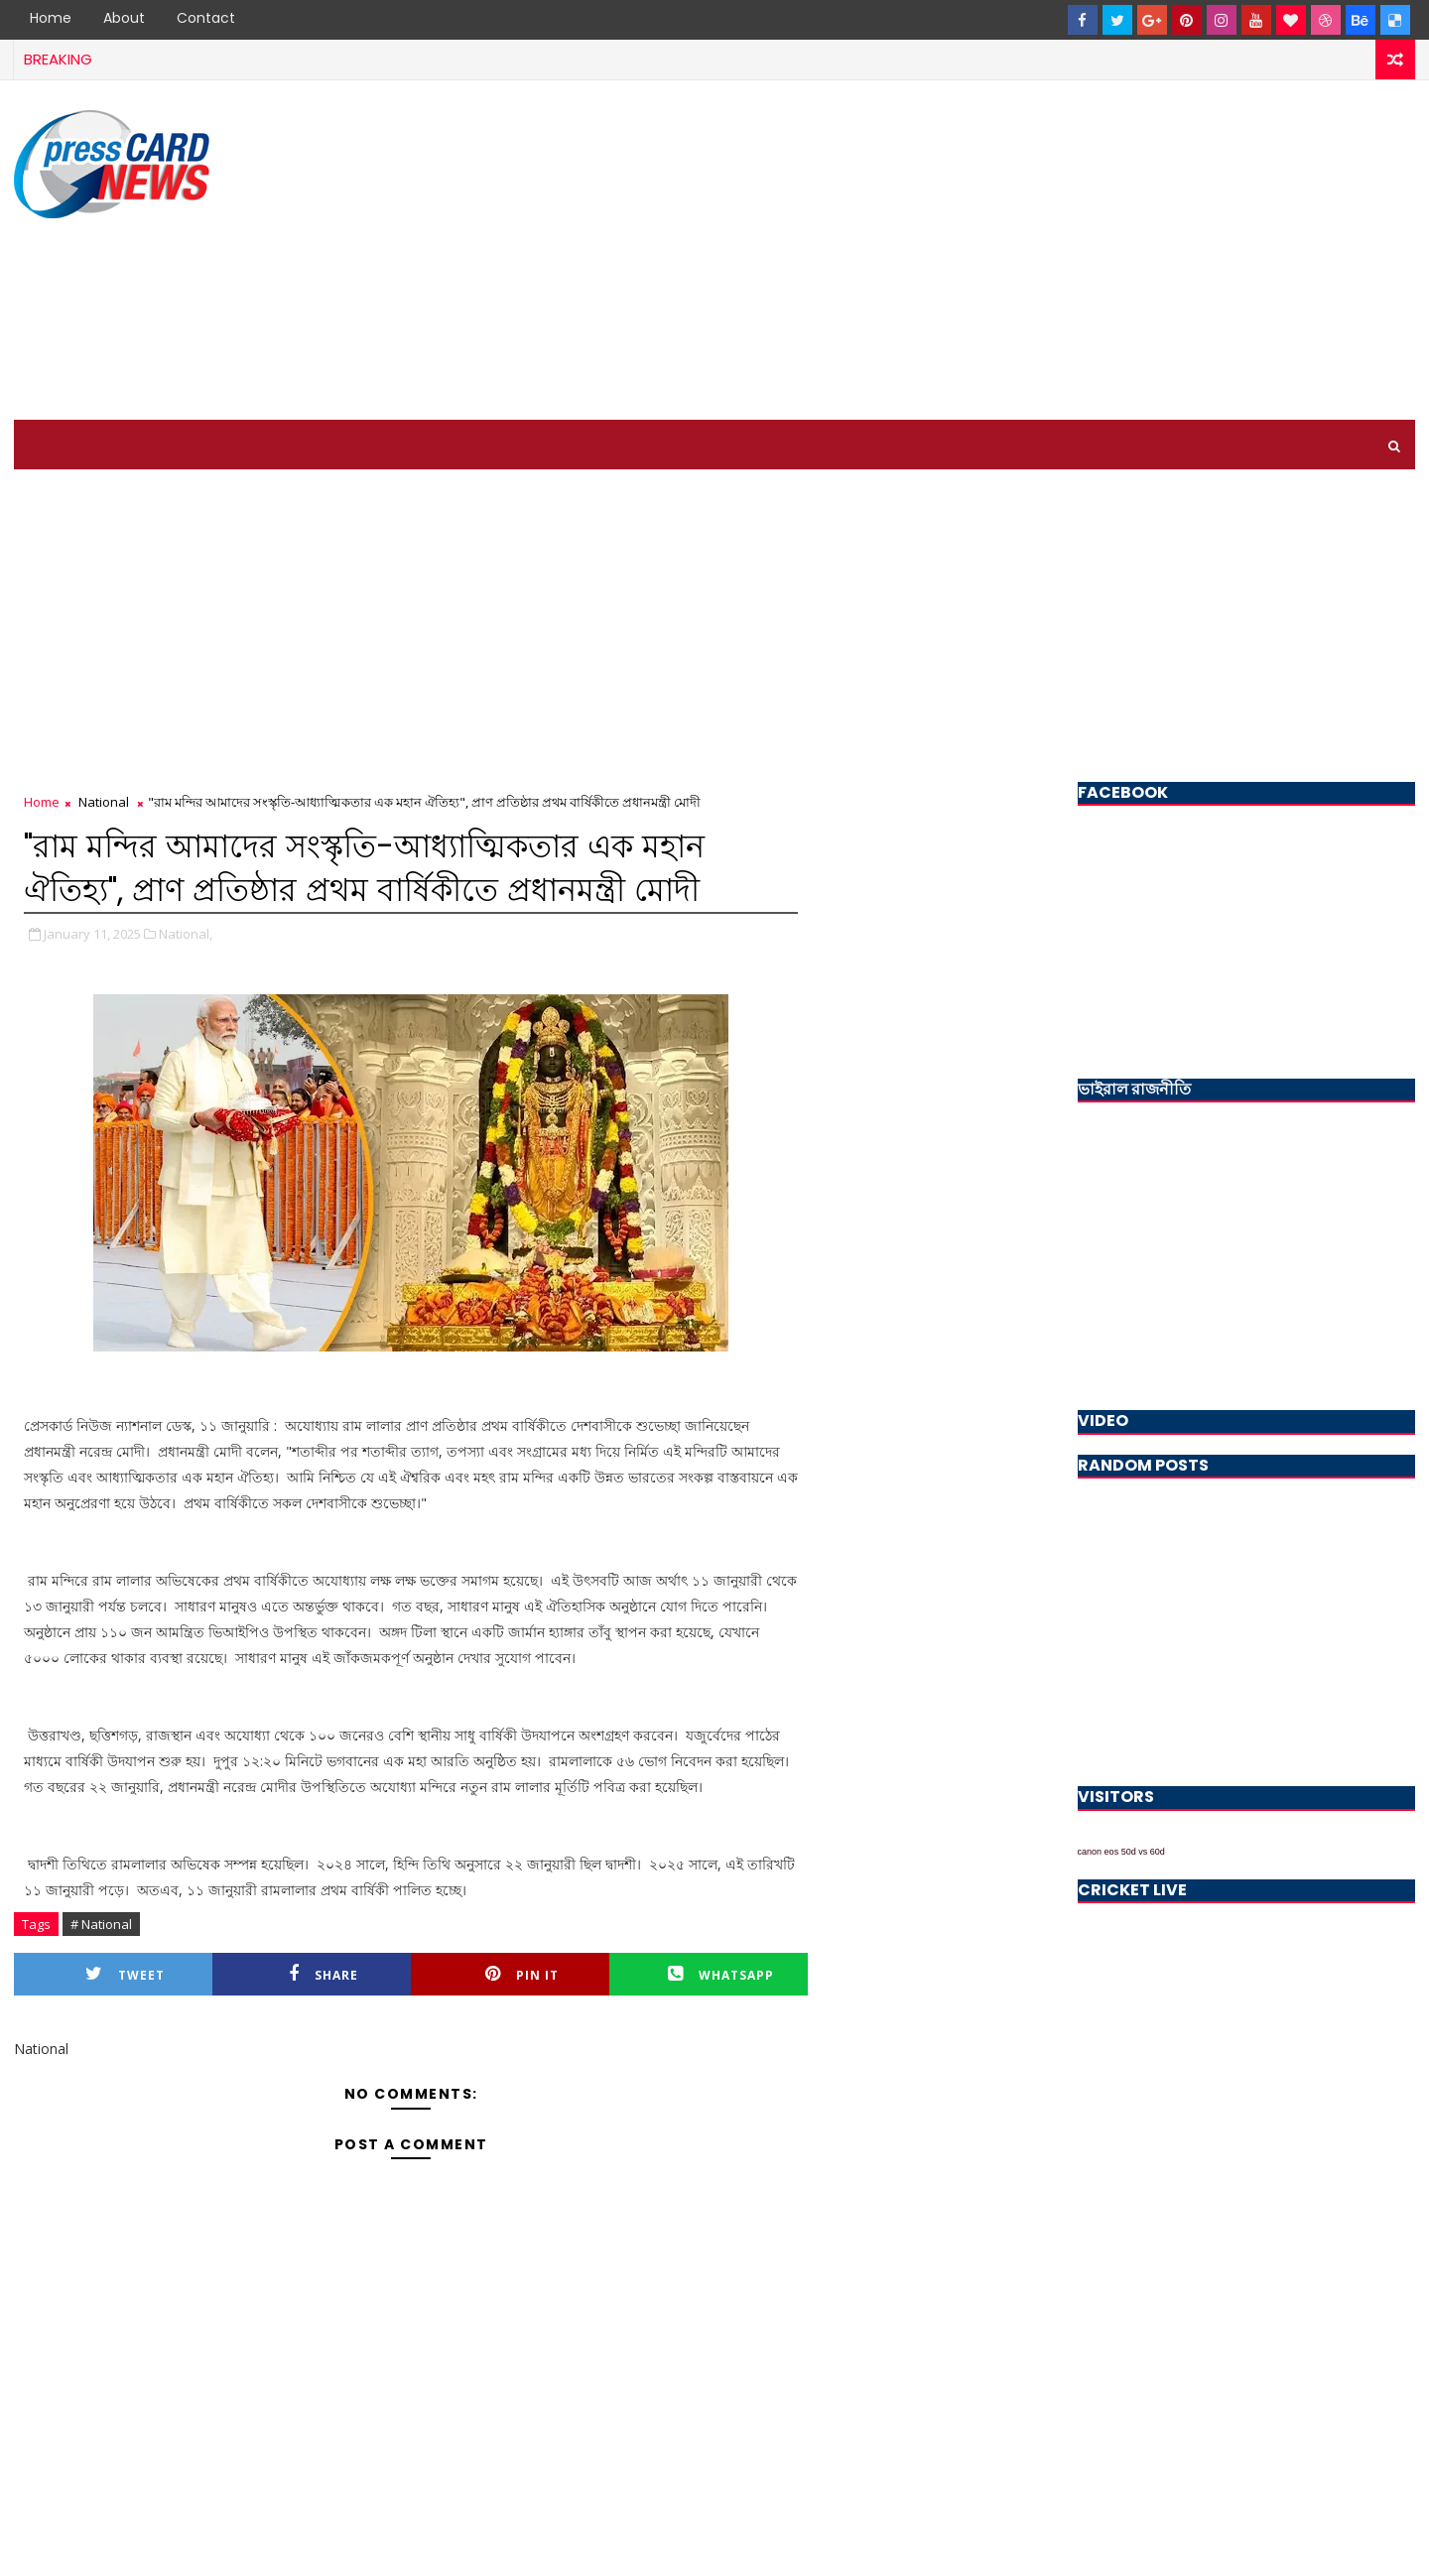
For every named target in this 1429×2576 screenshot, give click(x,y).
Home (50, 18)
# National (101, 1924)
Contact (206, 18)
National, (185, 934)
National (103, 802)
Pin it (522, 1974)
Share (323, 1974)
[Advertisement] (1053, 251)
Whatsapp (721, 1974)
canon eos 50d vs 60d (1121, 1852)
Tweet (125, 1974)
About (124, 18)
